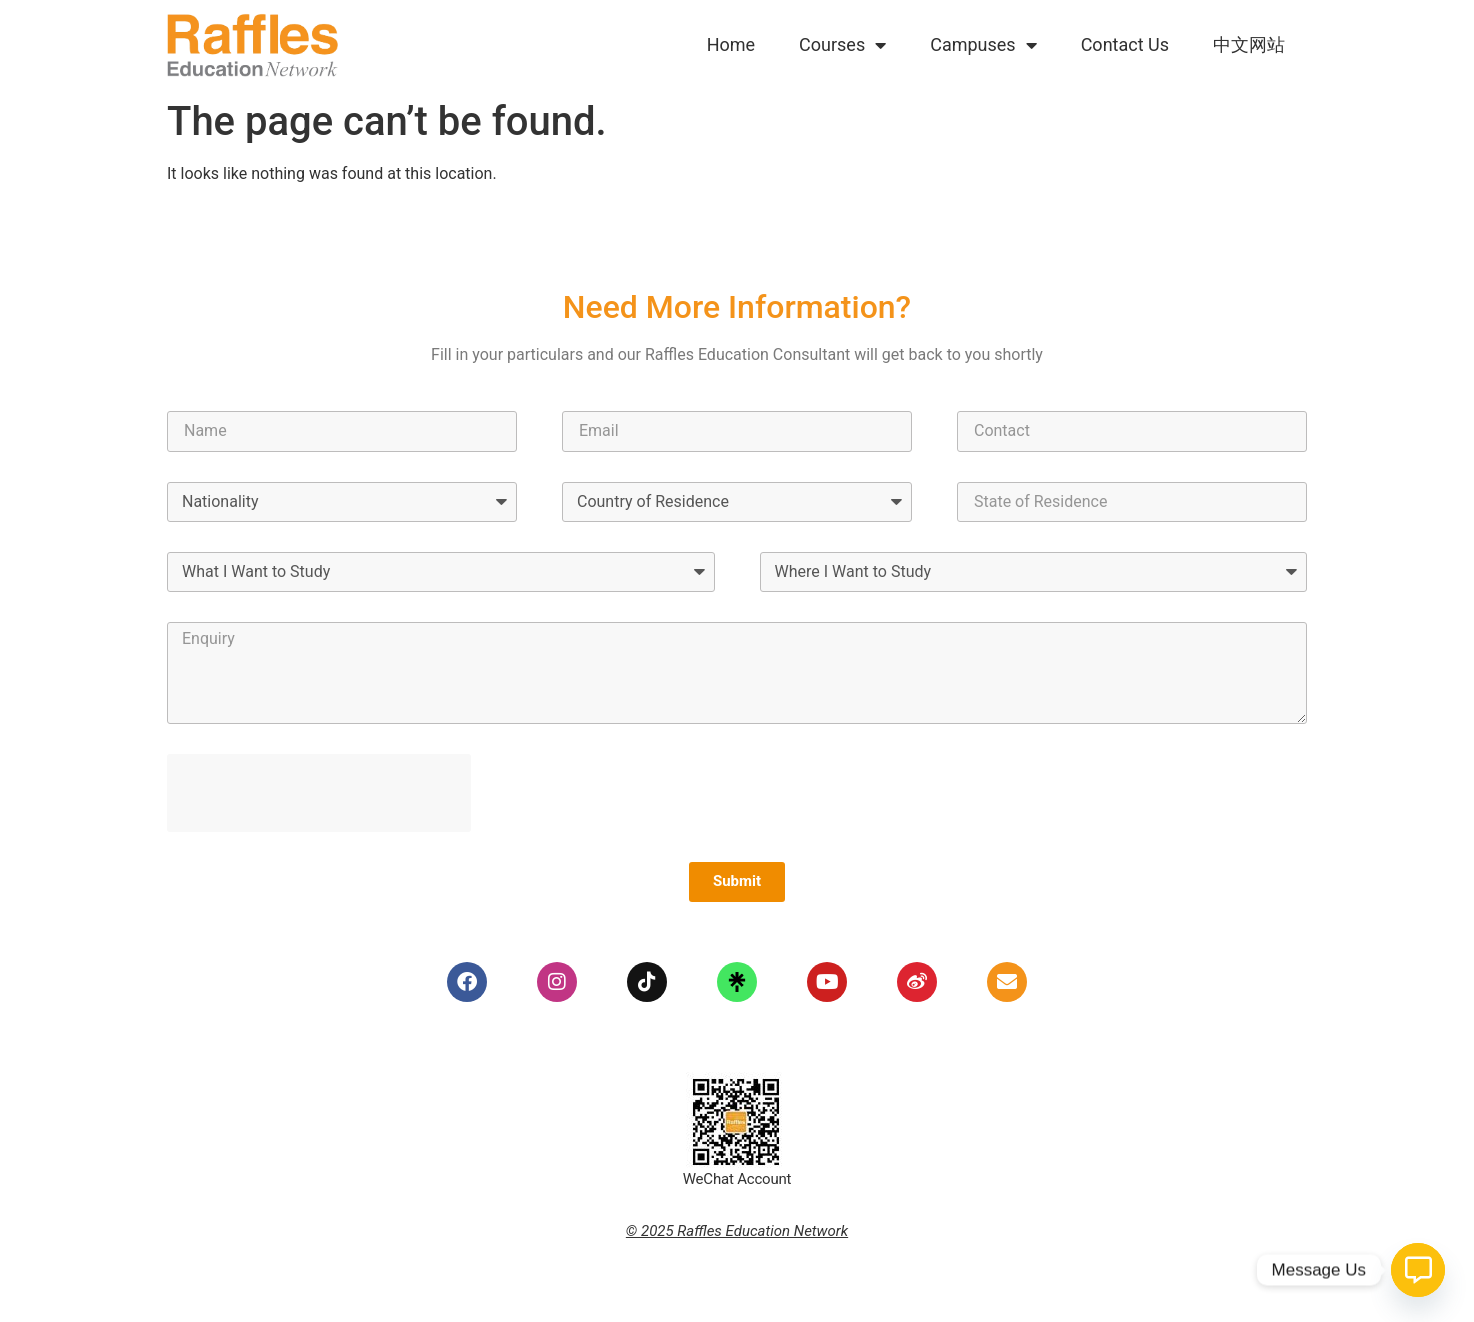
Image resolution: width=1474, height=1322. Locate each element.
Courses (842, 45)
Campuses (983, 45)
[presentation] (319, 793)
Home (731, 44)
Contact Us (1125, 44)
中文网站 (1249, 44)
